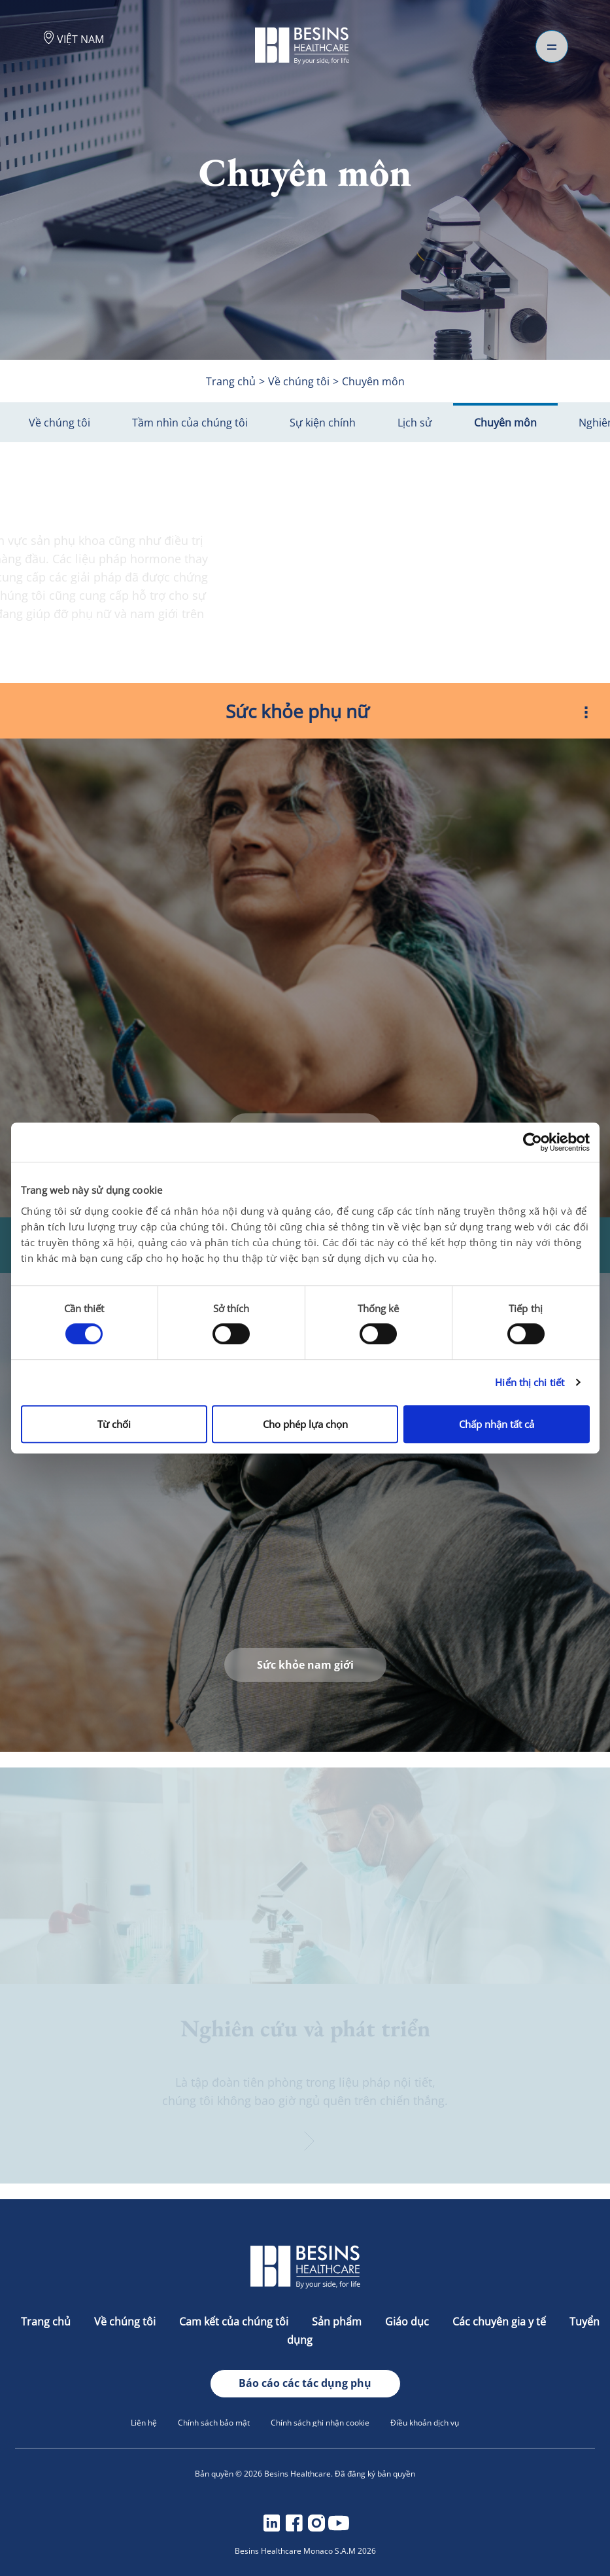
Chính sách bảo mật (214, 2422)
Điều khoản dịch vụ (424, 2422)
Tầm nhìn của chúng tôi (190, 422)
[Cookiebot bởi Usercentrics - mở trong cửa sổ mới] (532, 1142)
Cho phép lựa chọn (305, 1424)
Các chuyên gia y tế (500, 2321)
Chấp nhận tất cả (496, 1424)
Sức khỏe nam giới (305, 1665)
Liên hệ (144, 2422)
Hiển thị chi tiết (529, 1382)
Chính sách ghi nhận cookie (320, 2422)
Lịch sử (415, 422)
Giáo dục (408, 2321)
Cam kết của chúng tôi (235, 2321)
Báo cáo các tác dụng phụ (305, 2383)
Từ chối (114, 1424)
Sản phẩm (338, 2321)
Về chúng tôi (59, 422)
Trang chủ (47, 2321)
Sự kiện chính (323, 422)
